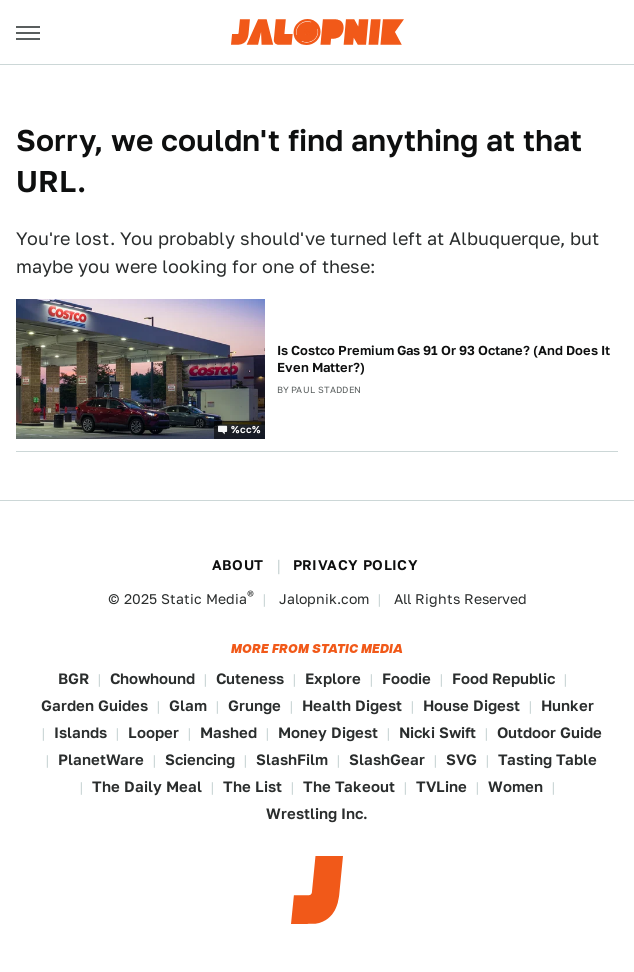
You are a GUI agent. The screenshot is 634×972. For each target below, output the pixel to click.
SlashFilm (292, 759)
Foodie (406, 678)
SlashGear (387, 759)
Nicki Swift (437, 732)
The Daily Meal (147, 786)
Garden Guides (94, 705)
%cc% (246, 428)
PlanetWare (101, 759)
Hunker (567, 705)
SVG (461, 759)
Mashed (228, 732)
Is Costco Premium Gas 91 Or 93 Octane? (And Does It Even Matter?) (443, 359)
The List (252, 786)
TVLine (441, 786)
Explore (333, 678)
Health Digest (352, 705)
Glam (188, 705)
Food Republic (503, 678)
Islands (80, 732)
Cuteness (250, 678)
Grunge (254, 705)
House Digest (471, 705)
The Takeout (349, 786)
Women (515, 786)
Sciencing (200, 759)
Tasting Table (547, 759)
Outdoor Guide (549, 732)
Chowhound (152, 678)
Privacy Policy (356, 565)
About (238, 565)
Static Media (204, 599)
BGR (73, 678)
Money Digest (328, 732)
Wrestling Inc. (317, 813)
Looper (153, 732)
